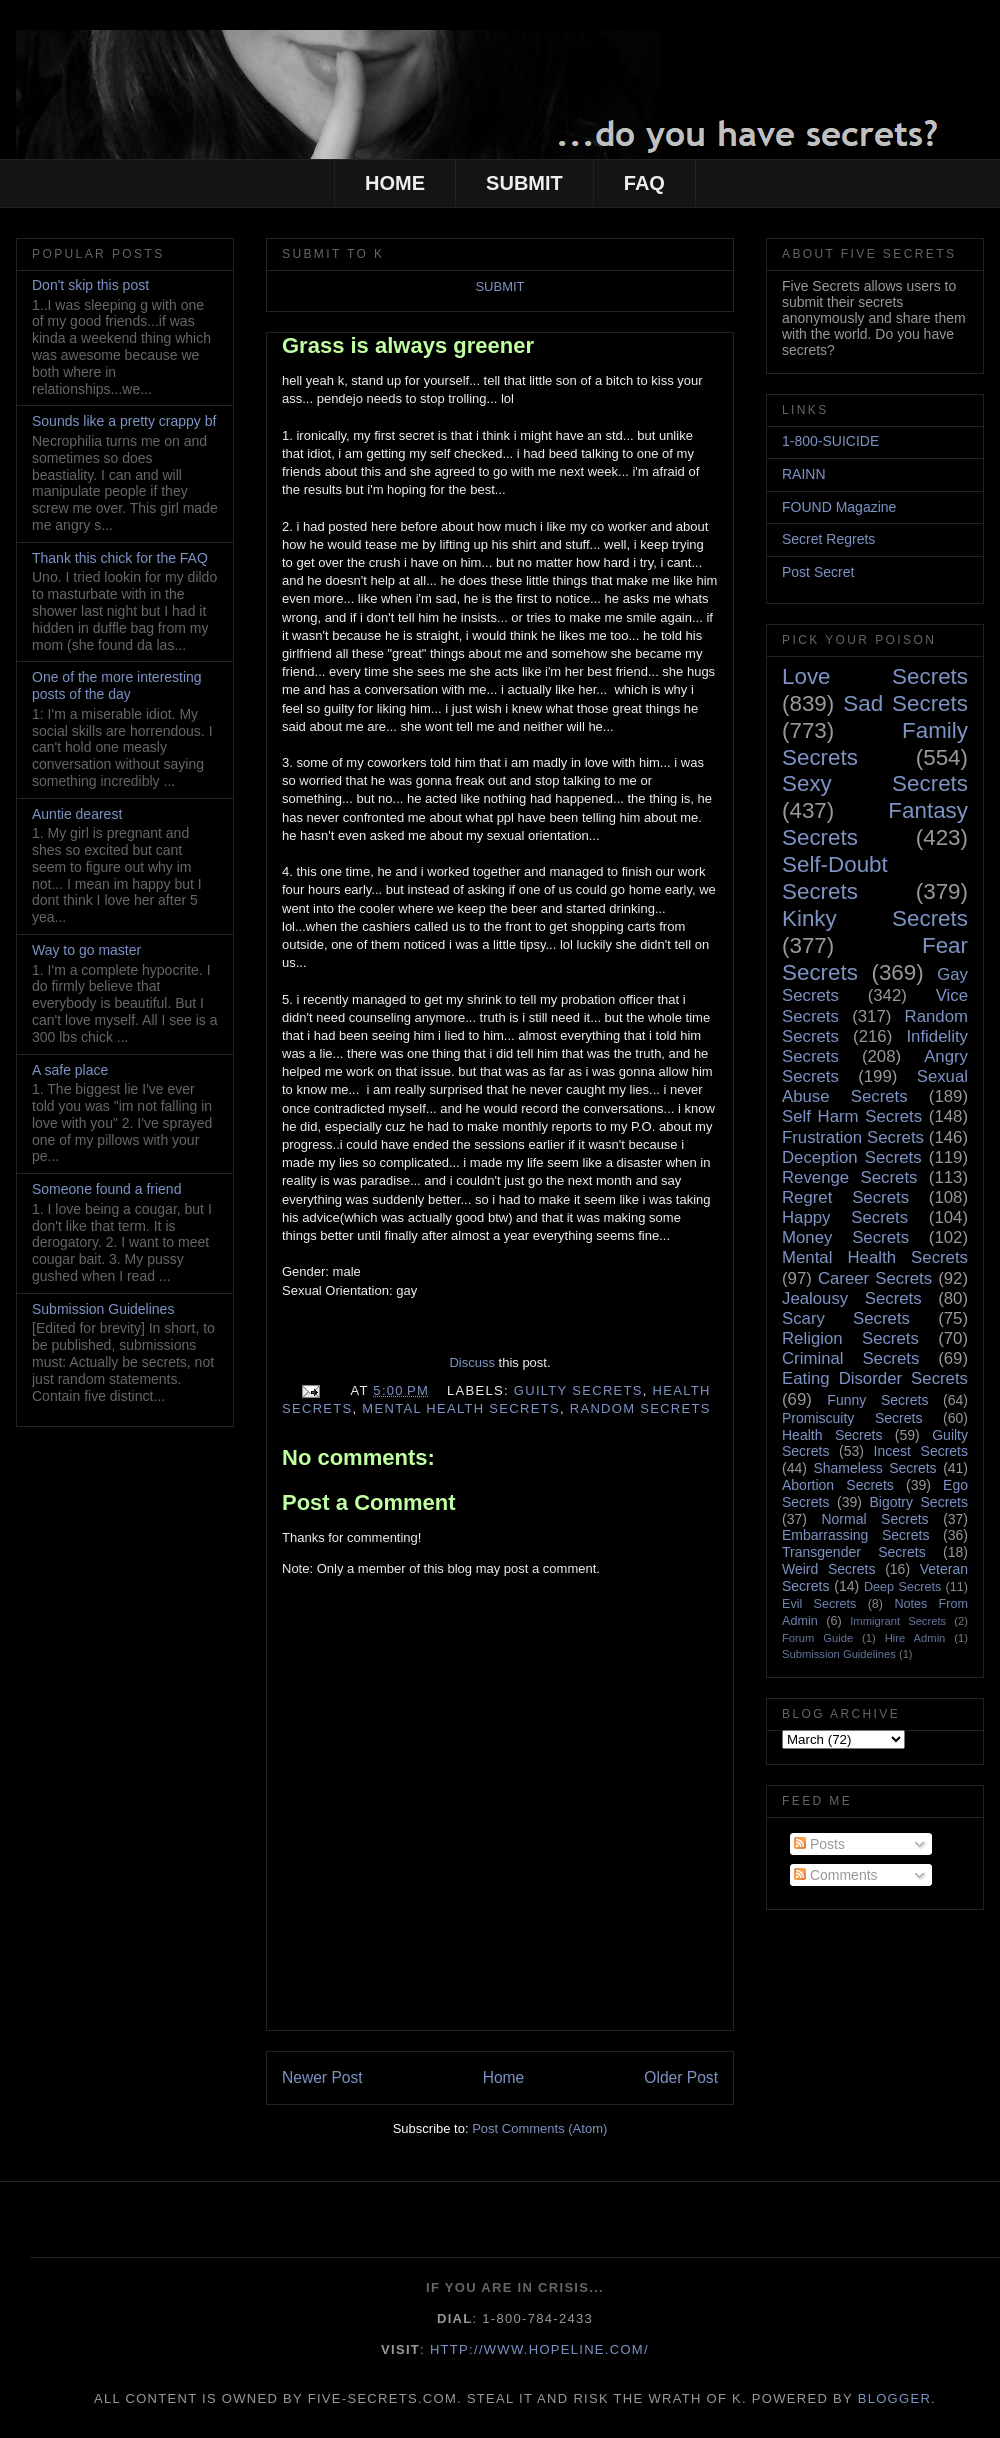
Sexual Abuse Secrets (875, 1086)
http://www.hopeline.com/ (539, 2349)
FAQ (644, 183)
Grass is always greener (408, 345)
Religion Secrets (850, 1338)
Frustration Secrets (853, 1137)
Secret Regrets (828, 539)
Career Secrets (875, 1278)
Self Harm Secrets (852, 1116)
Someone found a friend (106, 1189)
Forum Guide (817, 1638)
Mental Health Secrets (461, 1408)
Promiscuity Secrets (852, 1418)
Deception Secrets (852, 1157)
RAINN (804, 474)
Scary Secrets (846, 1318)
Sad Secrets (905, 703)
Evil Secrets (819, 1604)
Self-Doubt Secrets (835, 878)
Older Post (681, 2077)
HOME (395, 183)
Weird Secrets (828, 1569)
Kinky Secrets (875, 918)
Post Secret (818, 572)
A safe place (70, 1070)
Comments (836, 1875)
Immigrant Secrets (898, 1621)
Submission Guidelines (103, 1309)
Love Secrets (875, 676)
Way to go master (86, 950)
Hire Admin (915, 1638)
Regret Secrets (845, 1197)
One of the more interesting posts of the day (117, 685)
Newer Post (322, 2077)
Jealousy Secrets (852, 1298)
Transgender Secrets (854, 1552)
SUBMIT (524, 183)
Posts (819, 1844)
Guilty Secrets (578, 1390)
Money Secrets (845, 1237)
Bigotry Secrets (918, 1502)
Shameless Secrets (874, 1468)
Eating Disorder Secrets (875, 1378)
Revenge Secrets (849, 1177)
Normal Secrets (874, 1519)
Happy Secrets (845, 1217)
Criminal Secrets (850, 1358)
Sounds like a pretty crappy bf (124, 421)
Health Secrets (832, 1435)
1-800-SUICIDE (830, 441)
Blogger (894, 2398)
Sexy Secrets (875, 783)
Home (504, 2077)
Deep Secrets (902, 1587)
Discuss (472, 1362)
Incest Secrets (921, 1451)
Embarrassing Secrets (855, 1535)
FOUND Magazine (839, 507)
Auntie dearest (77, 814)
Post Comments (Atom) (539, 2128)
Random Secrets (640, 1408)
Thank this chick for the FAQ (120, 558)
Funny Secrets (877, 1400)
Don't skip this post (90, 285)
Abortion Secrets (838, 1485)
